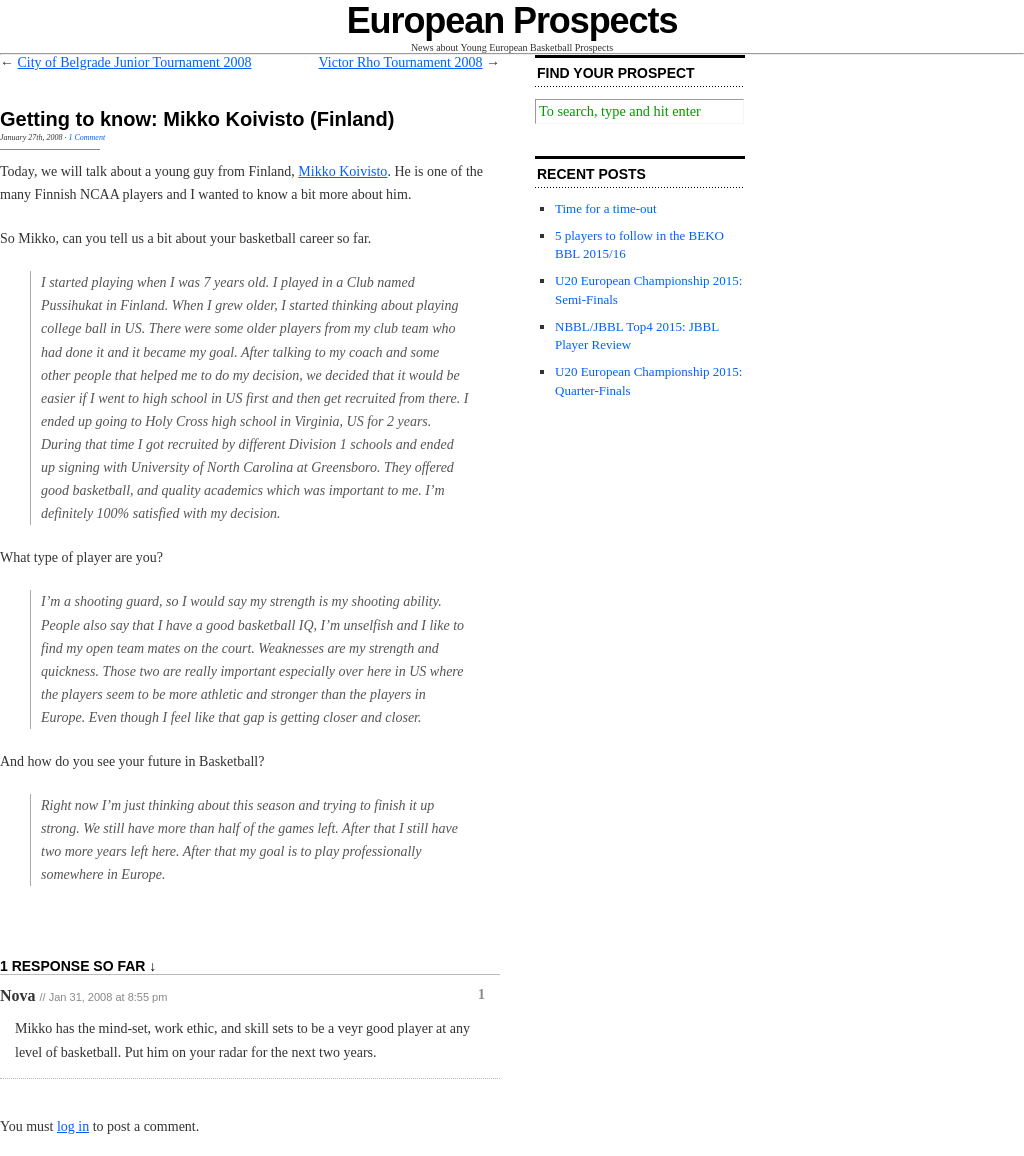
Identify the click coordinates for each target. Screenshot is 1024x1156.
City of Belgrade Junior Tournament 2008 (135, 62)
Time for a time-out (606, 208)
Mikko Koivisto (342, 171)
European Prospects (512, 20)
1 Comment (86, 137)
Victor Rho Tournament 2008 (401, 62)
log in (73, 1126)
